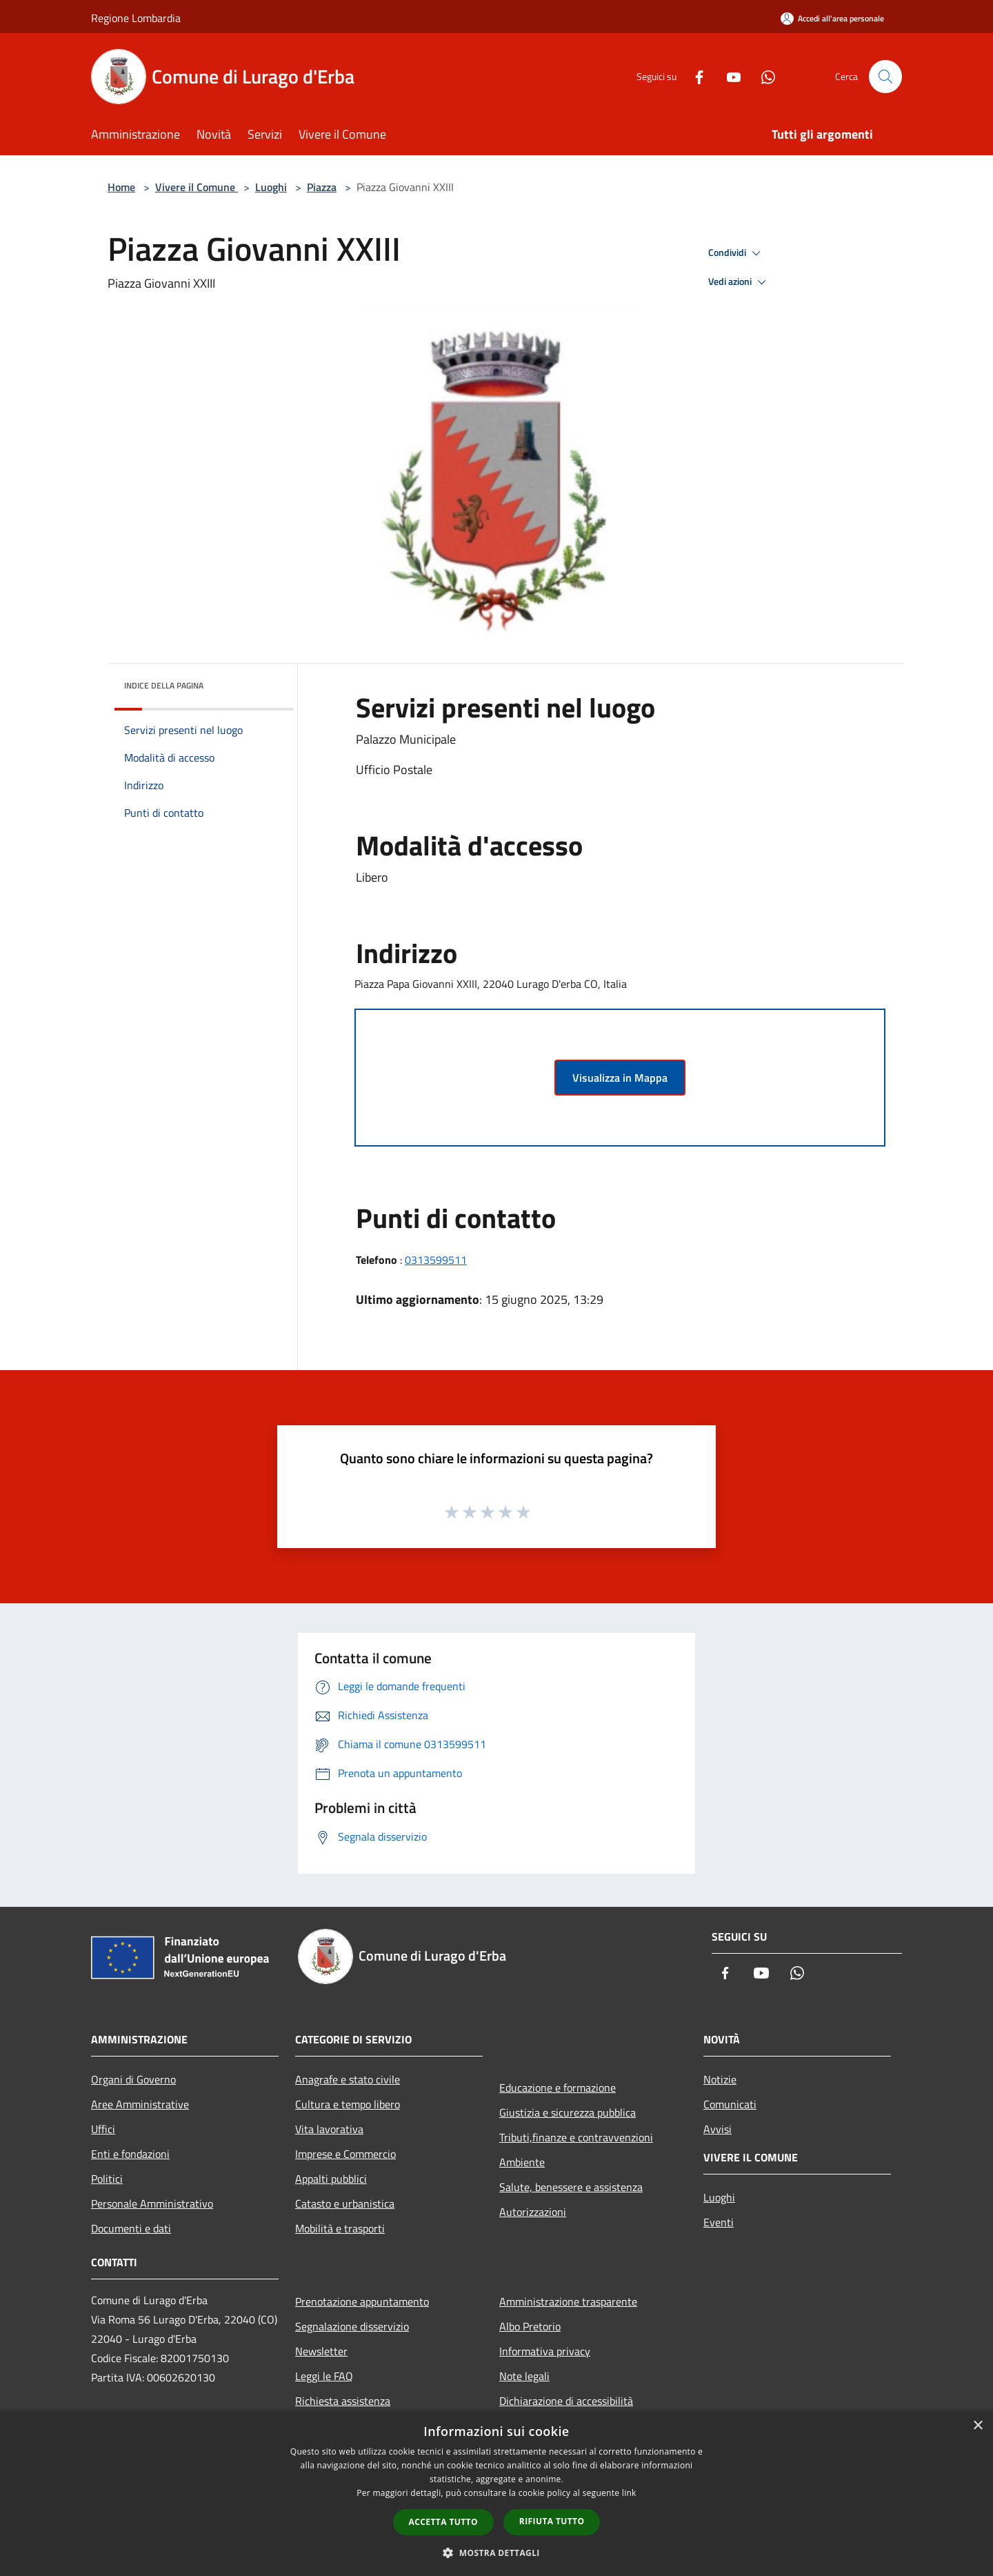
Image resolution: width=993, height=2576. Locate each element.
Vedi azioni (739, 282)
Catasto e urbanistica (344, 2203)
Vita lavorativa (329, 2129)
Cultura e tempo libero (347, 2104)
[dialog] (496, 2493)
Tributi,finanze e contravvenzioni (576, 2137)
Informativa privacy (544, 2351)
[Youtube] (728, 76)
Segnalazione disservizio (352, 2326)
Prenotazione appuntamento (362, 2301)
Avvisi (717, 2129)
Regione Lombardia (136, 18)
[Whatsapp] (762, 76)
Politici (107, 2178)
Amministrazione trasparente (568, 2301)
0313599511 (436, 1259)
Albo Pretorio (530, 2326)
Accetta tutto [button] (443, 2522)
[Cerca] (885, 76)
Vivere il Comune (196, 187)
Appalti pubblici (331, 2178)
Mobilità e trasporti (340, 2228)
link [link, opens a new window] (629, 2493)
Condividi (736, 253)
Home (121, 187)
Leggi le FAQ (324, 2376)
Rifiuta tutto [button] (552, 2521)
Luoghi (271, 187)
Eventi (718, 2222)
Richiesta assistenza (342, 2400)
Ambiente (522, 2162)
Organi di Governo (133, 2079)
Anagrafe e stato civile (347, 2079)
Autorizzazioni (532, 2211)
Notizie (719, 2079)
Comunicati (729, 2104)
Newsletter (321, 2351)
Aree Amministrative (140, 2104)
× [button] (977, 2426)
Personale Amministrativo (152, 2203)
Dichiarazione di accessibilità (566, 2400)
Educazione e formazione (557, 2087)
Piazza (322, 187)
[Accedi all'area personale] (832, 18)
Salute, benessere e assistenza (571, 2187)
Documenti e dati (131, 2228)
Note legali (524, 2376)
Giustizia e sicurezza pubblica (567, 2112)
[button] (496, 2552)
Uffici (103, 2129)
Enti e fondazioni (130, 2154)
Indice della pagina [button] (163, 685)
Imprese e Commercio (345, 2154)
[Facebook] (694, 76)
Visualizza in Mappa (620, 1077)
